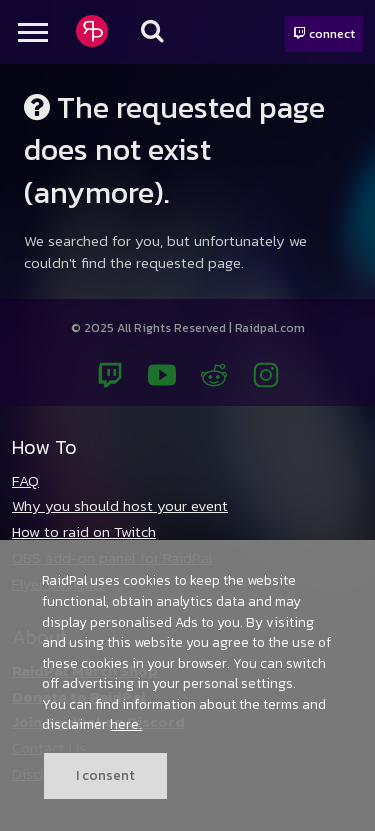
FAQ (25, 480)
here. (126, 724)
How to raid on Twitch (84, 531)
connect (324, 33)
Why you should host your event (120, 505)
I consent (105, 775)
